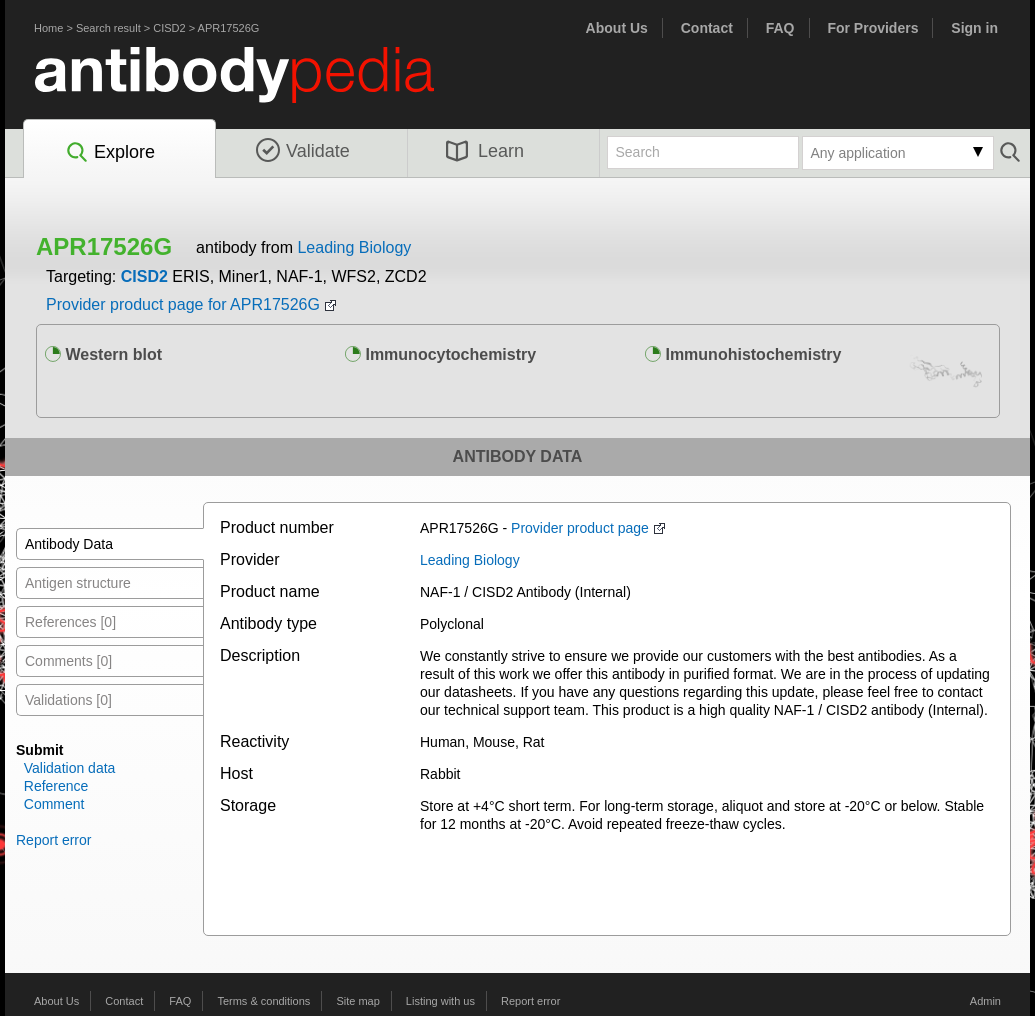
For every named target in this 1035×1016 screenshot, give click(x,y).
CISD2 (169, 28)
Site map (357, 1001)
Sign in (974, 28)
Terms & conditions (263, 1001)
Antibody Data (69, 544)
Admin (985, 1001)
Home (48, 28)
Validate (303, 151)
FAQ (780, 28)
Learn (485, 151)
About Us (617, 28)
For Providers (872, 28)
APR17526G (229, 28)
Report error (53, 840)
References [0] (70, 622)
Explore (109, 153)
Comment (54, 804)
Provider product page (580, 528)
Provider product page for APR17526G (183, 304)
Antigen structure (78, 583)
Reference (56, 786)
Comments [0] (68, 661)
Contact (707, 28)
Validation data (70, 768)
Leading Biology (354, 247)
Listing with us (440, 1001)
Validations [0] (68, 700)
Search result (108, 28)
